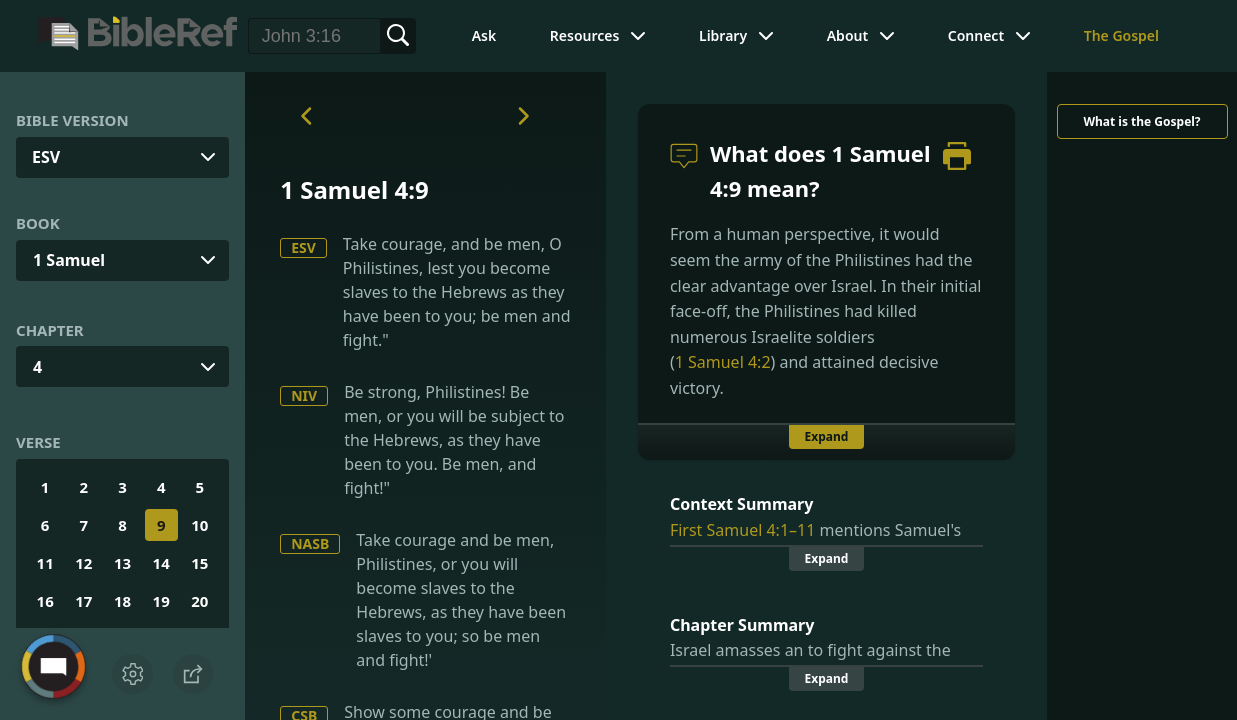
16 (45, 601)
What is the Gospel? (1141, 121)
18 (122, 601)
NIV (304, 395)
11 (45, 563)
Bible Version (72, 120)
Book (38, 223)
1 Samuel (69, 260)
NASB (310, 543)
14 (161, 563)
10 (199, 525)
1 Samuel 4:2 (723, 362)
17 (83, 601)
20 (199, 601)
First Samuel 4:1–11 (742, 530)
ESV (303, 247)
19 (161, 601)
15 (199, 563)
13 (122, 563)
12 (83, 563)
